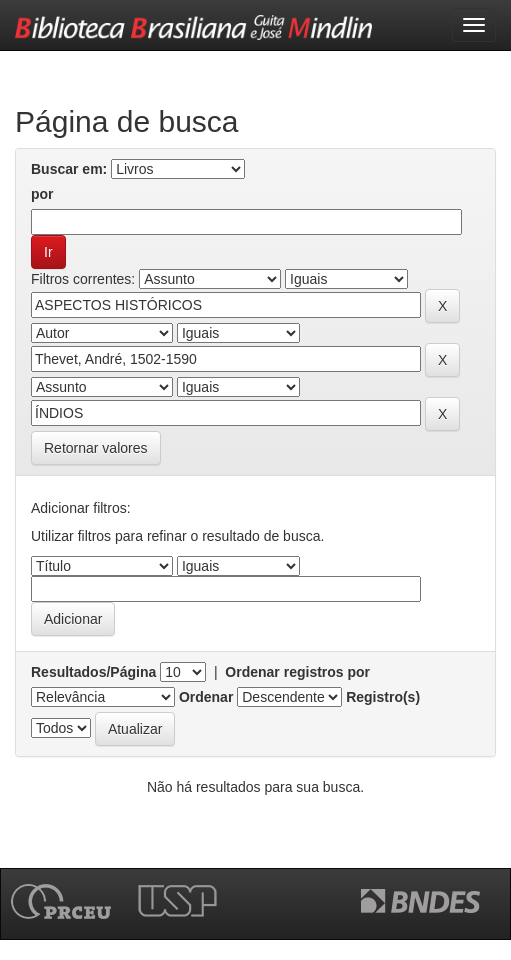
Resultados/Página (93, 672)
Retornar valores (96, 448)
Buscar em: (69, 169)
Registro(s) (383, 697)
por (42, 194)
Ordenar (206, 697)
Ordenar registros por (297, 672)
